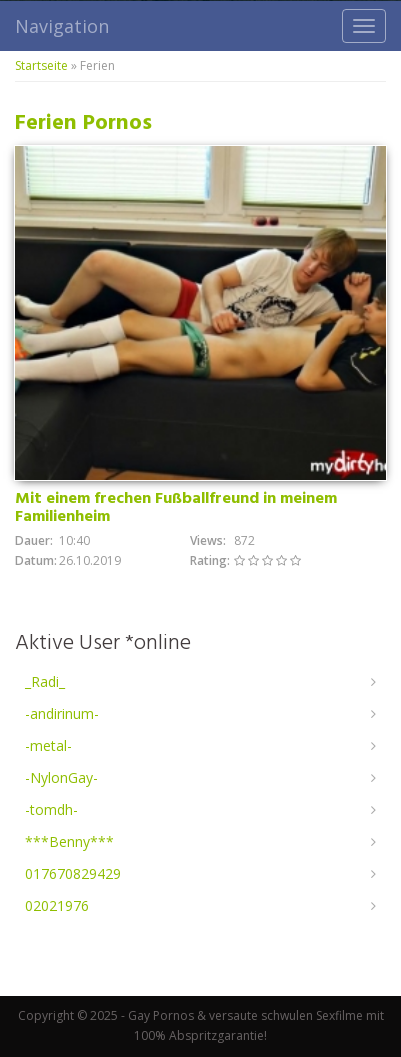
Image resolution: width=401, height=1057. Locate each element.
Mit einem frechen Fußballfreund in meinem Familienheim (176, 508)
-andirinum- (62, 713)
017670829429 (73, 873)
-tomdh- (51, 809)
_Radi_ (45, 681)
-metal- (48, 745)
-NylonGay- (61, 777)
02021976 (57, 905)
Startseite (41, 65)
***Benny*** (69, 841)
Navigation (62, 26)
